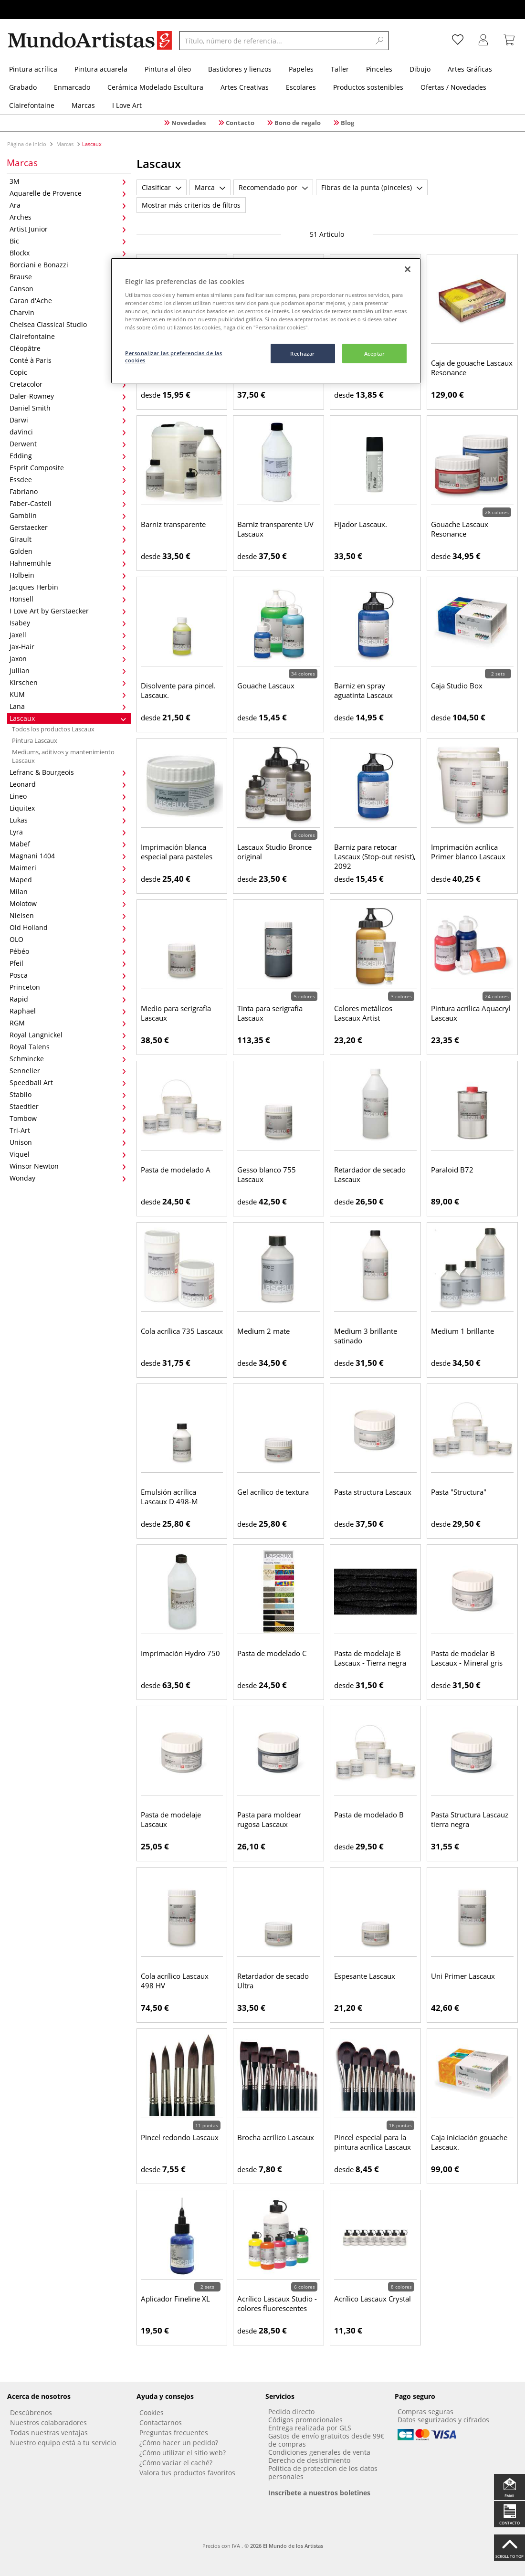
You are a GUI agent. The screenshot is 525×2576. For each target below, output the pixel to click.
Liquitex (68, 808)
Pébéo (68, 951)
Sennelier (68, 1070)
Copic (68, 372)
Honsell (68, 598)
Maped (68, 879)
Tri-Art (68, 1130)
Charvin (68, 312)
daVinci (68, 431)
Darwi (68, 419)
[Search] (380, 40)
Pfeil (68, 963)
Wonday (68, 1177)
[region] (266, 321)
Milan (68, 891)
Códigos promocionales (305, 2419)
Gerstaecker (68, 527)
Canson (68, 288)
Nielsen (68, 915)
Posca (68, 975)
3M (68, 181)
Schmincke (68, 1058)
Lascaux (68, 718)
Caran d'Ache (68, 300)
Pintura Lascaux (34, 740)
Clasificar (161, 187)
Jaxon (68, 658)
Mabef (68, 843)
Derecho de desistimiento (309, 2460)
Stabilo (68, 1094)
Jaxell (68, 634)
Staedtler (68, 1106)
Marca (210, 187)
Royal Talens (68, 1046)
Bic (68, 240)
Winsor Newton (68, 1166)
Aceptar (374, 353)
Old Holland (68, 927)
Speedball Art (68, 1082)
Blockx (68, 252)
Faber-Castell (68, 503)
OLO (68, 939)
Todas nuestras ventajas (49, 2432)
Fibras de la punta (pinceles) (371, 187)
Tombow (68, 1118)
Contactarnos (160, 2422)
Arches (68, 217)
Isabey (68, 622)
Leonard (68, 784)
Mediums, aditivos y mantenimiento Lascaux (63, 756)
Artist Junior (68, 228)
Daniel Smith (68, 407)
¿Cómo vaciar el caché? (175, 2462)
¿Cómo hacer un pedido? (178, 2442)
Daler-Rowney (68, 396)
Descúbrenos (31, 2412)
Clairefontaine (68, 336)
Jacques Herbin (68, 586)
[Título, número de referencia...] (275, 40)
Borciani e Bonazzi (68, 264)
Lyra (68, 831)
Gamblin (68, 515)
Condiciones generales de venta (319, 2452)
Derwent (68, 443)
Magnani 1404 (68, 855)
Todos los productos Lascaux (53, 729)
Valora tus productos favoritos (187, 2472)
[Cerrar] (407, 269)
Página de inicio (27, 144)
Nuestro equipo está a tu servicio (63, 2442)
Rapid (68, 998)
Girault (68, 539)
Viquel (68, 1154)
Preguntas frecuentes (173, 2432)
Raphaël (68, 1010)
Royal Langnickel (68, 1034)
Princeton (68, 987)
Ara (68, 205)
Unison (68, 1142)
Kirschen (68, 682)
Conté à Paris (68, 360)
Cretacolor (68, 384)
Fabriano (68, 491)
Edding (68, 455)
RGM (68, 1022)
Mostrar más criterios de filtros (191, 205)
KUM (68, 694)
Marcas (65, 144)
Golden (68, 551)
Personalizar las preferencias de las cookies (173, 356)
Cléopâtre (68, 348)
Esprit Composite (68, 467)
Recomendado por (273, 187)
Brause (68, 276)
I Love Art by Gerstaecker (68, 610)
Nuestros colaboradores (48, 2422)
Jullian (68, 670)
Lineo (68, 796)
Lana (68, 706)
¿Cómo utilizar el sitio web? (182, 2452)
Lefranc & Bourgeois (68, 772)
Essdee (68, 479)
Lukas (68, 819)
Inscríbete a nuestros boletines (319, 2492)
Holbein (68, 575)
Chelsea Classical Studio (68, 324)
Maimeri (68, 867)
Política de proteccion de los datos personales (323, 2472)
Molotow (68, 903)
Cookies (151, 2412)
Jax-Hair (68, 646)
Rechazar (302, 353)
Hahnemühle (68, 563)
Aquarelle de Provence (68, 193)
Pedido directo (291, 2411)
